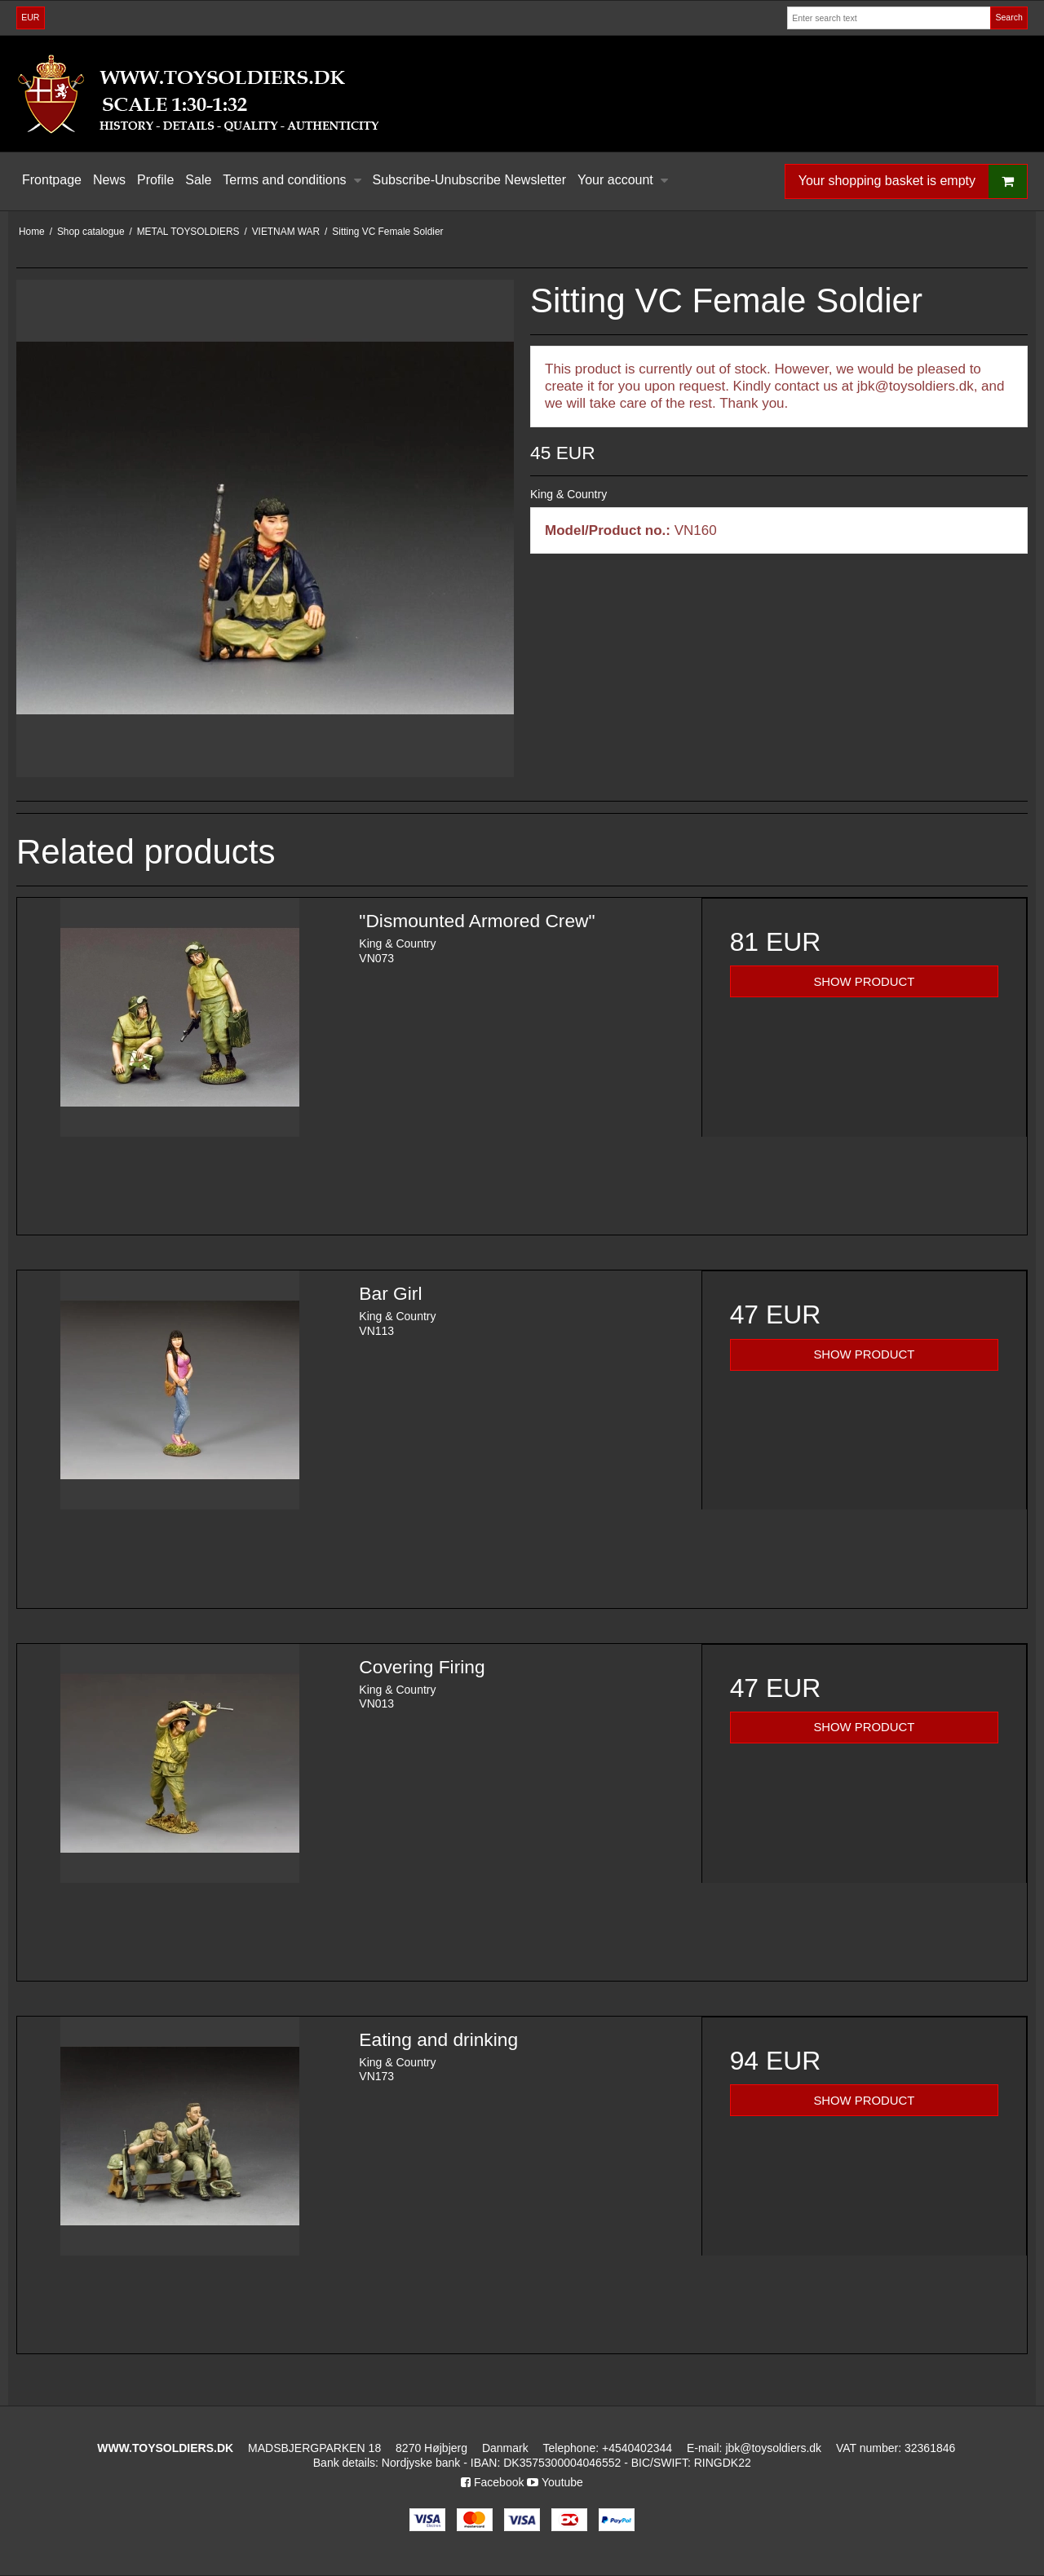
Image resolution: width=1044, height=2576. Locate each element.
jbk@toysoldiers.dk (773, 2447)
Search (1008, 17)
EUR (30, 17)
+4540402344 (637, 2447)
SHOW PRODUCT (863, 981)
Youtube (555, 2482)
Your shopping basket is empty (912, 181)
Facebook (492, 2482)
